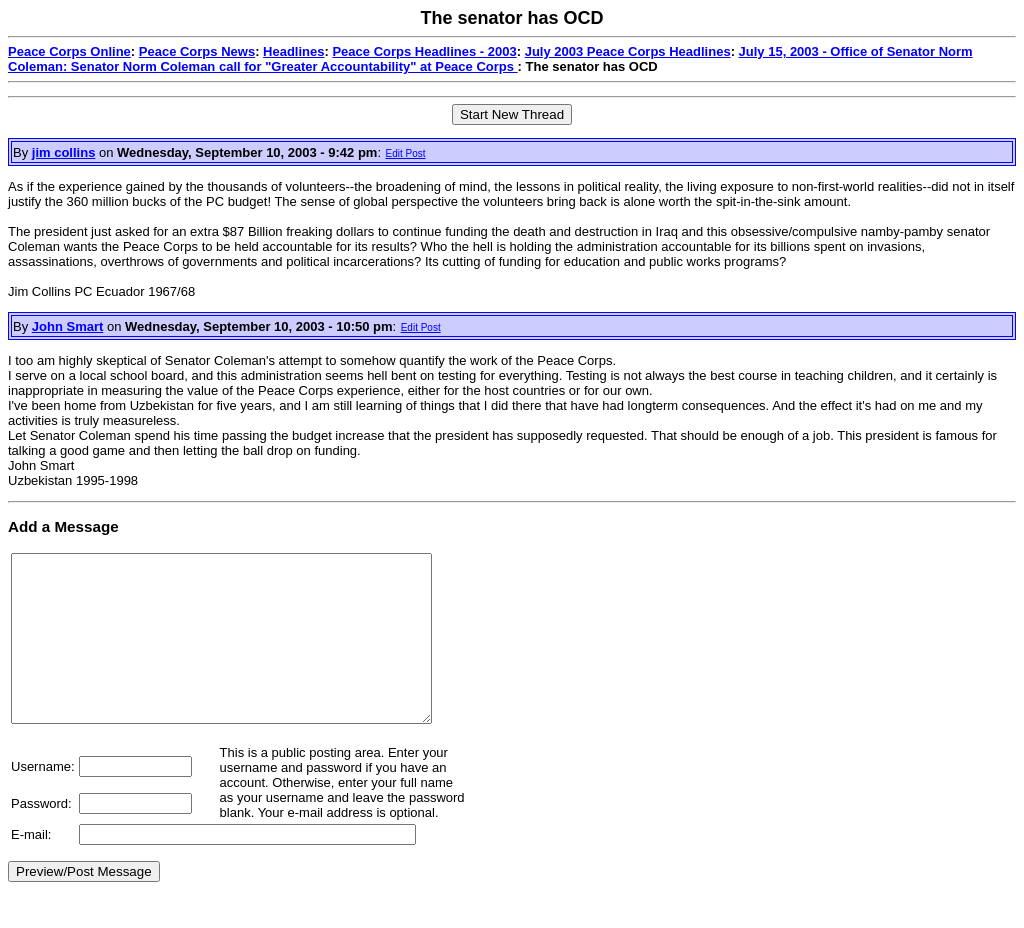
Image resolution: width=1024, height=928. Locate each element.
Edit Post (406, 153)
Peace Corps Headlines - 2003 (424, 51)
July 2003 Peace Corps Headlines (628, 51)
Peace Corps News (197, 51)
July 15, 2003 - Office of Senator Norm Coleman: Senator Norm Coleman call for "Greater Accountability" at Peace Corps (490, 59)
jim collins (64, 152)
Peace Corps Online (69, 51)
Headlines (293, 51)
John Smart (68, 326)
